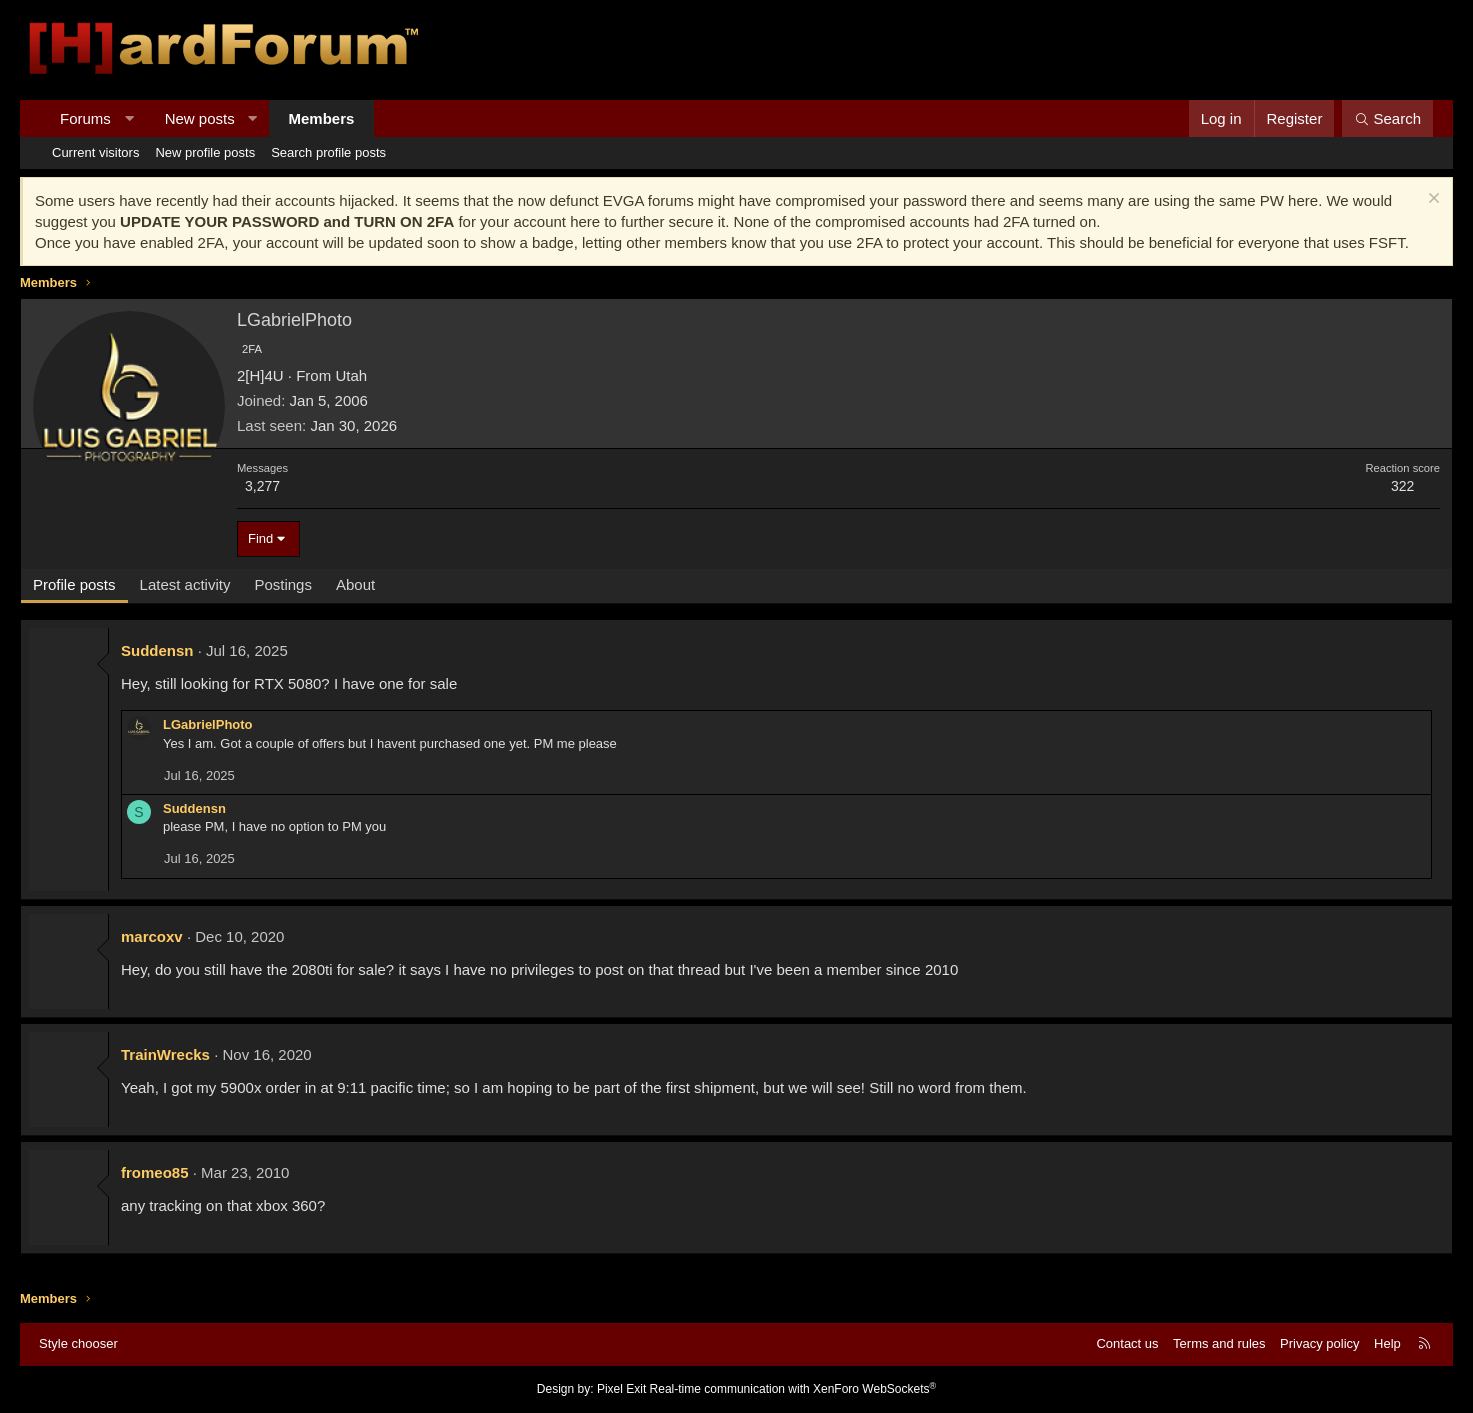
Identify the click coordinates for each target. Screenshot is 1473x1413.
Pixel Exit (621, 1389)
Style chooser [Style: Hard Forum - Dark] (78, 1343)
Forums (85, 118)
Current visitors (95, 152)
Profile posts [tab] (74, 584)
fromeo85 (155, 1172)
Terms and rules (1219, 1343)
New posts (200, 118)
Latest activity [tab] (185, 584)
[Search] (1387, 118)
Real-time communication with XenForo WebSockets (793, 1389)
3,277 (262, 486)
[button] (128, 118)
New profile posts (205, 152)
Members (322, 118)
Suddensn (157, 650)
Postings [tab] (283, 584)
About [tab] (355, 584)
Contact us (1127, 1343)
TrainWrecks (165, 1054)
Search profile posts (328, 152)
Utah (351, 375)
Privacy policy (1319, 1343)
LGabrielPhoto (208, 724)
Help (1387, 1343)
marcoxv (152, 936)
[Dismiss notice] (1431, 200)
